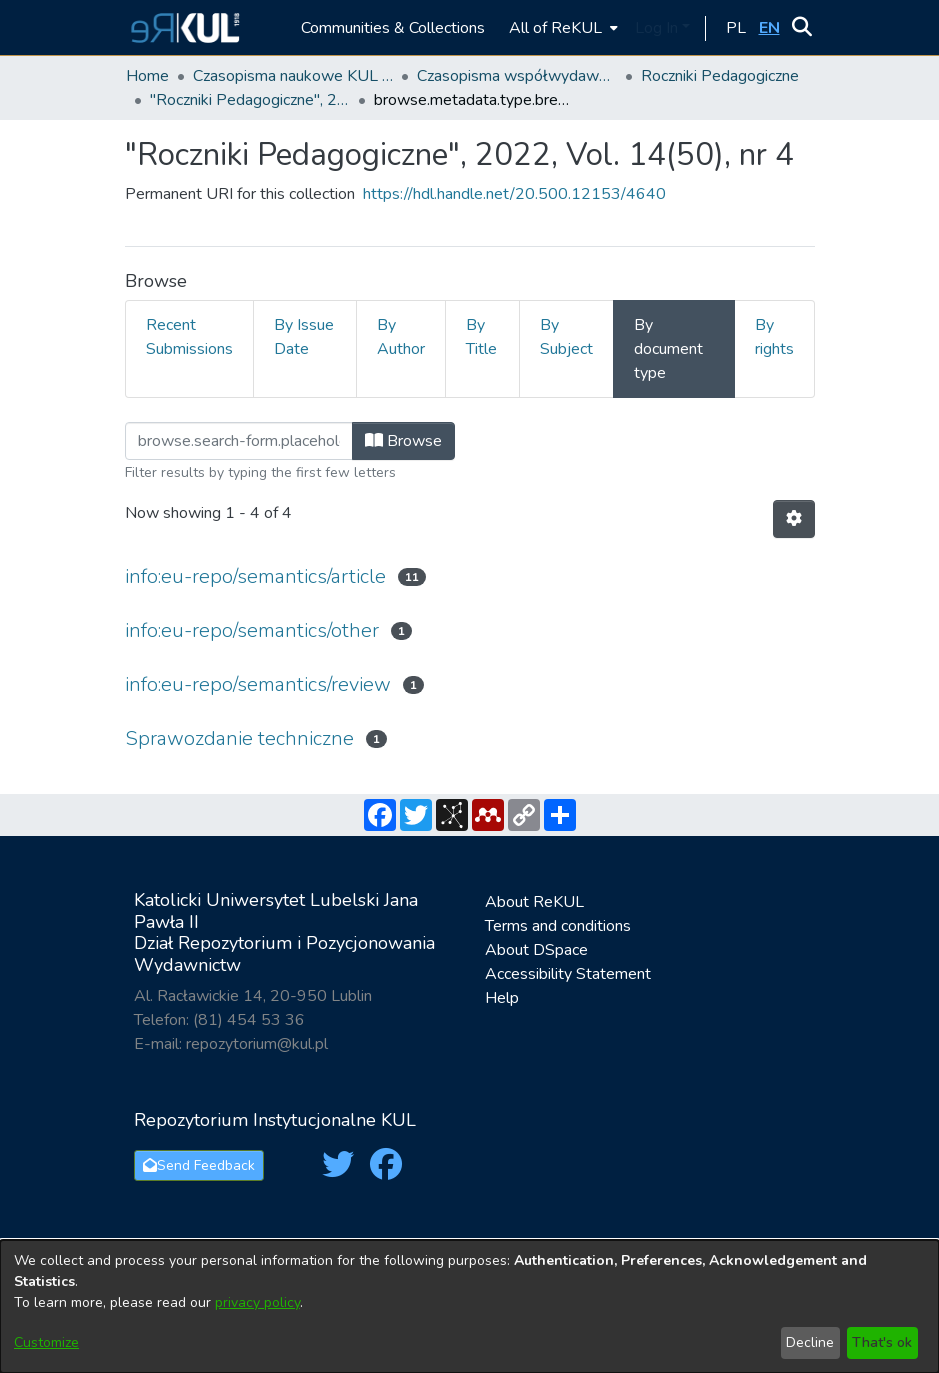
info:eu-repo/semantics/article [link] (255, 576)
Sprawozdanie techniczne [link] (239, 738)
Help (502, 998)
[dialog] (469, 1306)
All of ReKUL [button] (555, 28)
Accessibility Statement (568, 974)
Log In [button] (658, 28)
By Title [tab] (481, 337)
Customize (46, 1342)
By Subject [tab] (566, 337)
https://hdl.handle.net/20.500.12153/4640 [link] (514, 194)
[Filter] (239, 441)
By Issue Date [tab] (304, 337)
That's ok (882, 1342)
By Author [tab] (401, 337)
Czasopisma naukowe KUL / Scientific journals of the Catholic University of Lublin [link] (293, 76)
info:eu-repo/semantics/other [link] (252, 630)
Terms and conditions (558, 926)
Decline (810, 1342)
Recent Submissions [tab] (189, 337)
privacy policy (257, 1302)
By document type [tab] (668, 349)
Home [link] (147, 76)
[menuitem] (561, 27)
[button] (182, 27)
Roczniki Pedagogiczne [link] (720, 76)
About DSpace (536, 950)
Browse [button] (403, 441)
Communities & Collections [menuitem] (393, 28)
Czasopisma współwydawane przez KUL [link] (517, 76)
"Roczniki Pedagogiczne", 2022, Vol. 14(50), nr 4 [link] (250, 100)
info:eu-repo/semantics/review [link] (258, 684)
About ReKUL (534, 902)
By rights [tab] (774, 337)
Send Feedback (199, 1165)
